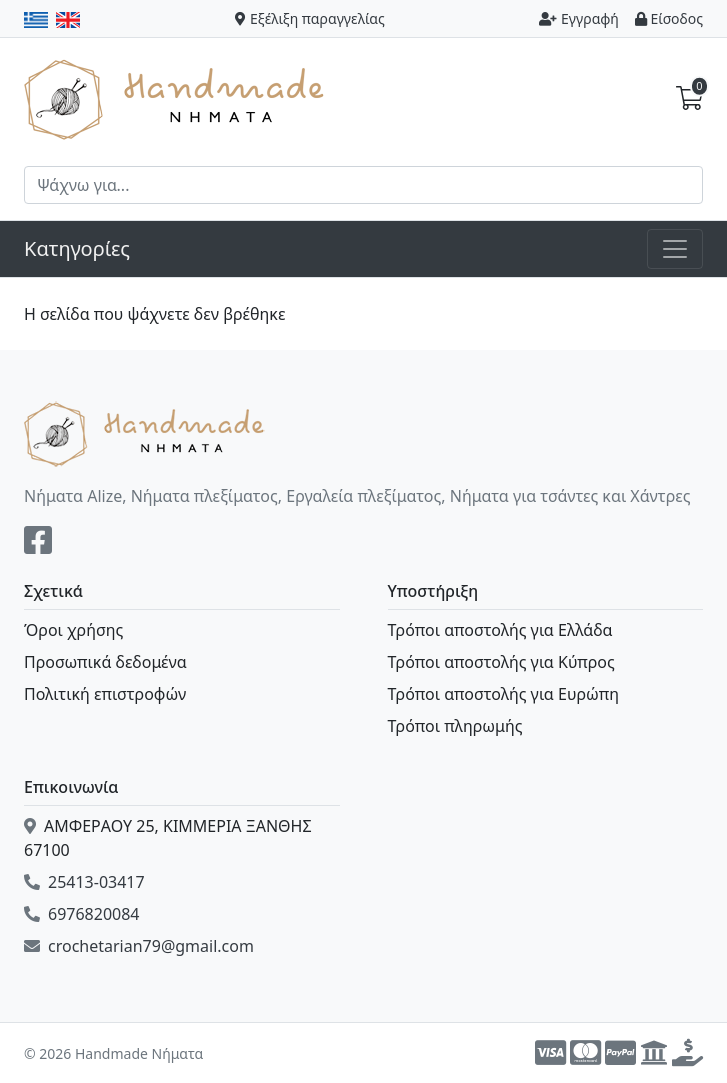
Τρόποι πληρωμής (455, 726)
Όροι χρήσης (73, 630)
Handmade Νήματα (177, 98)
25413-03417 (84, 882)
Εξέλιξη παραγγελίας (310, 18)
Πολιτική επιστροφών (105, 694)
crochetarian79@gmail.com (139, 946)
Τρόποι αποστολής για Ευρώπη (503, 694)
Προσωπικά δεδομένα (105, 662)
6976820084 (82, 914)
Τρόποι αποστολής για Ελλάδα (500, 630)
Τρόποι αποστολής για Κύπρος (501, 662)
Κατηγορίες (77, 248)
